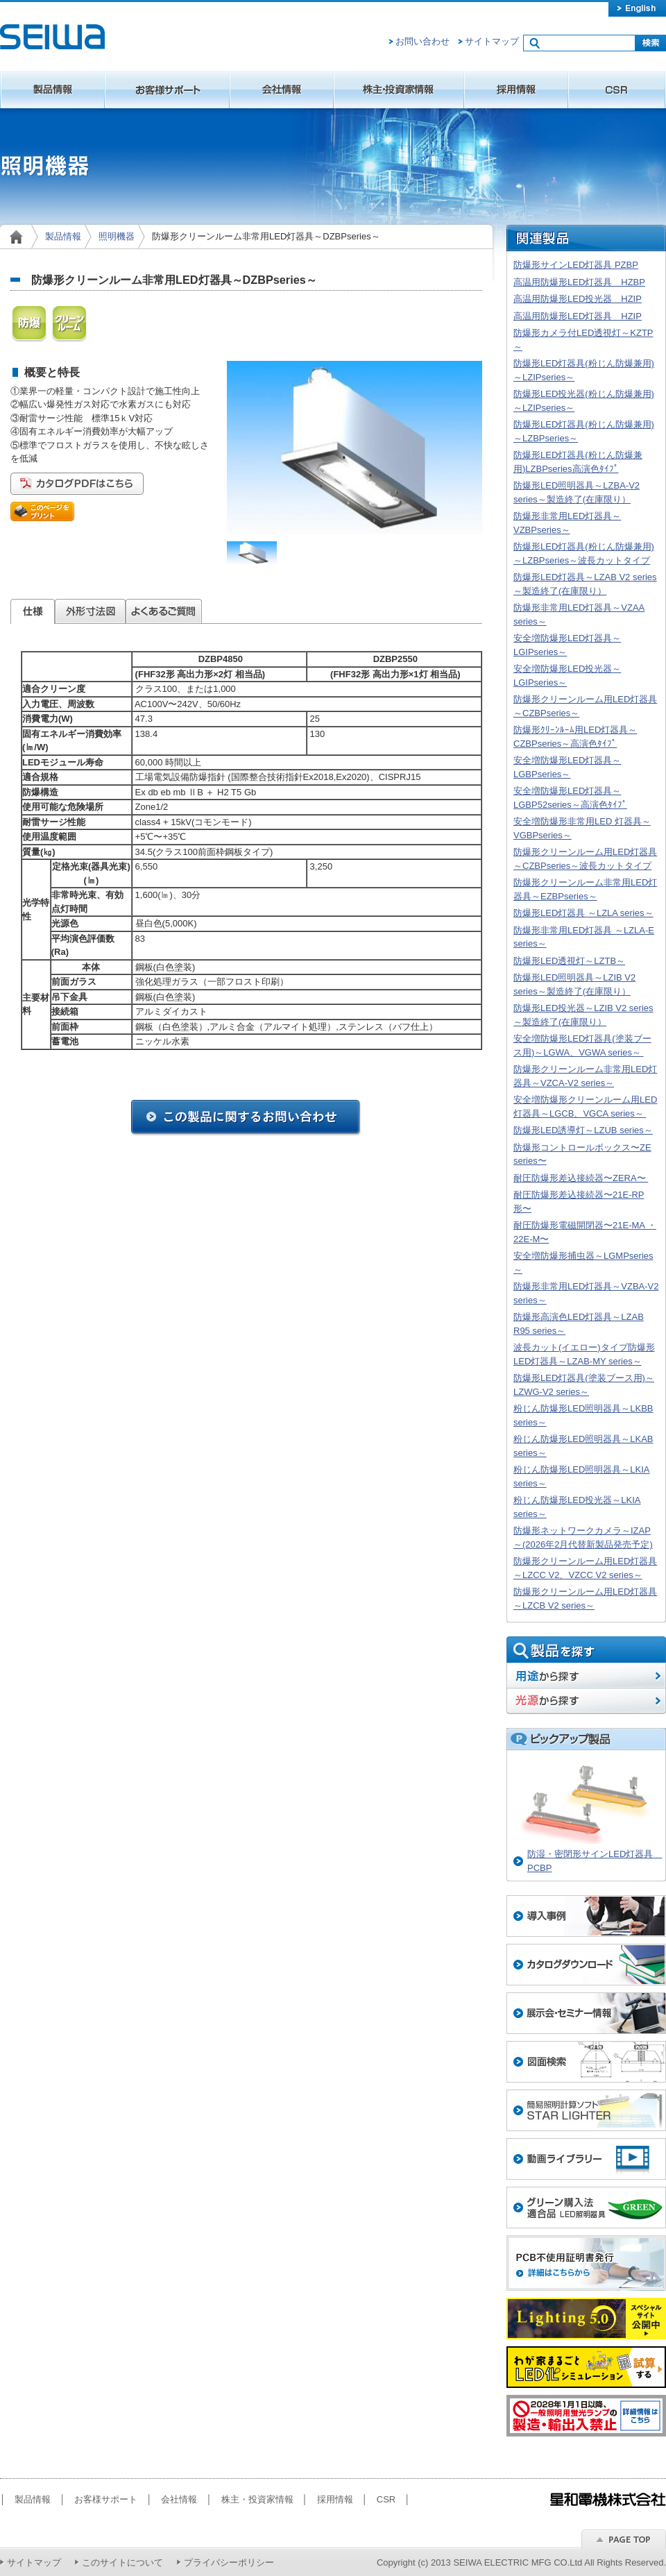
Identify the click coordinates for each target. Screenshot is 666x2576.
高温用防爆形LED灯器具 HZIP (577, 316)
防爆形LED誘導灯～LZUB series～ (583, 1130)
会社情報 (282, 89)
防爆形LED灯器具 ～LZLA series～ (583, 913)
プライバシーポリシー (229, 2562)
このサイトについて (122, 2562)
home (19, 236)
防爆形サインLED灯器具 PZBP (575, 265)
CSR (617, 89)
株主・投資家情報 (399, 89)
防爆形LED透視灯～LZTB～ (569, 961)
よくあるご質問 (164, 611)
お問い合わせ (422, 41)
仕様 (32, 611)
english (637, 8)
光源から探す (586, 1701)
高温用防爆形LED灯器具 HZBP (579, 282)
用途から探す (586, 1675)
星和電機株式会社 (52, 36)
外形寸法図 (90, 611)
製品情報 (52, 89)
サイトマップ (492, 41)
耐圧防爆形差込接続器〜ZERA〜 (580, 1178)
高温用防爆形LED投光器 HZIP (577, 299)
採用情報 (516, 89)
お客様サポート (167, 89)
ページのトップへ (623, 2539)
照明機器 (117, 236)
